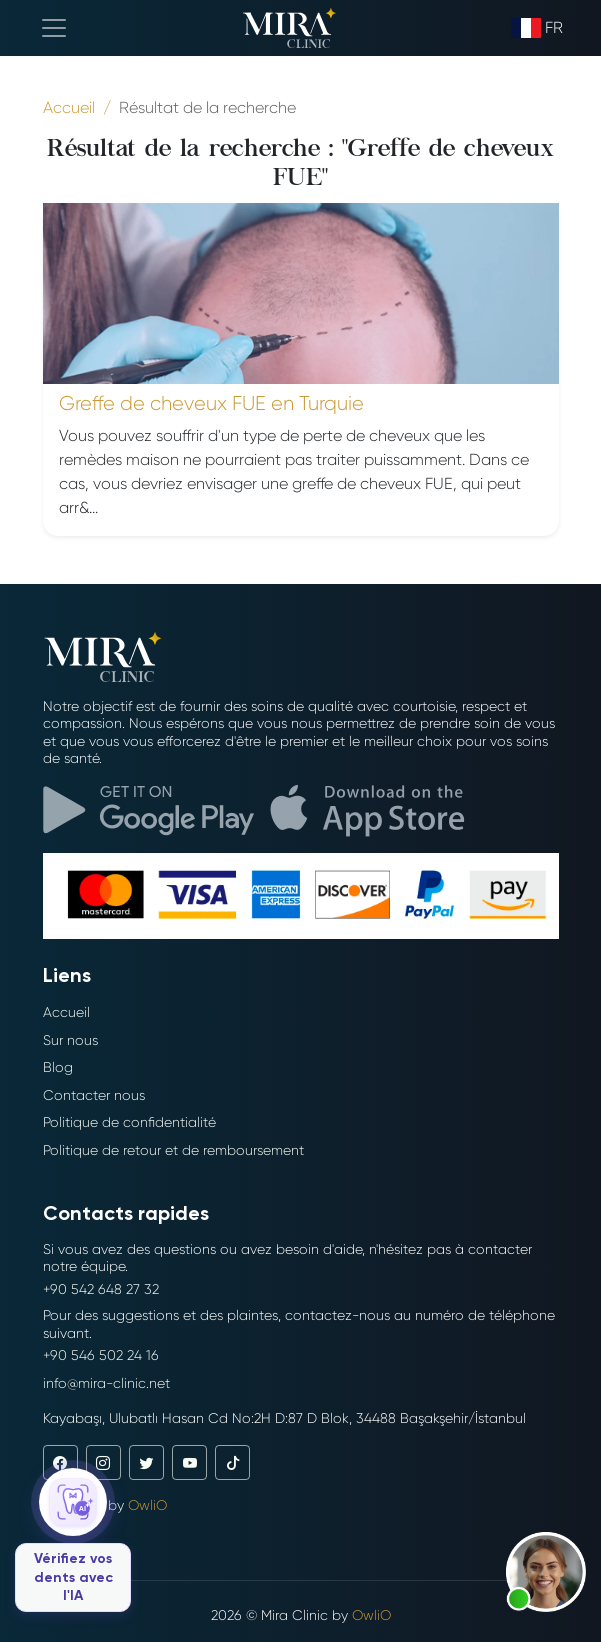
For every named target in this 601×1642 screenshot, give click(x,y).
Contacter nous (94, 1095)
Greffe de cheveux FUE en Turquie (211, 403)
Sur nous (70, 1040)
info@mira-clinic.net (106, 1383)
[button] (546, 1572)
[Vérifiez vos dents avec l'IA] (73, 1540)
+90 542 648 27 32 (101, 1289)
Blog (58, 1067)
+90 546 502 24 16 (101, 1355)
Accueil (66, 1012)
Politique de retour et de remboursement (173, 1150)
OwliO (147, 1505)
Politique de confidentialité (129, 1122)
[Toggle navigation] (54, 28)
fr (537, 28)
